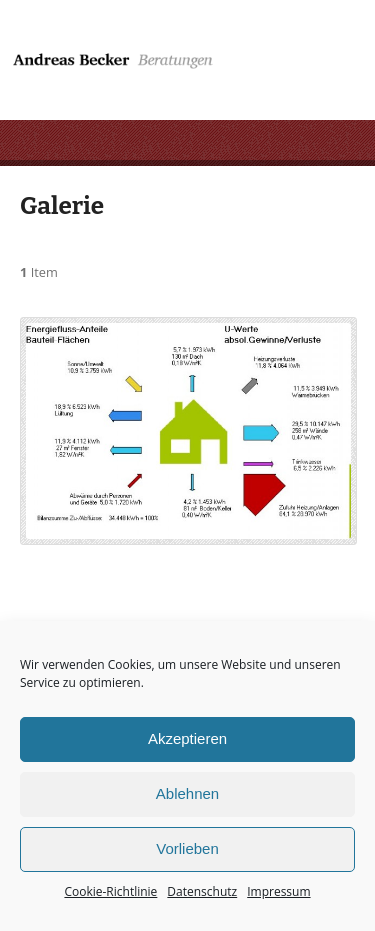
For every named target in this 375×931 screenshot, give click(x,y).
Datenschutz (202, 891)
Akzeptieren (187, 738)
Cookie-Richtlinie (110, 891)
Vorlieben (187, 848)
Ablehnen (187, 793)
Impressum (278, 891)
